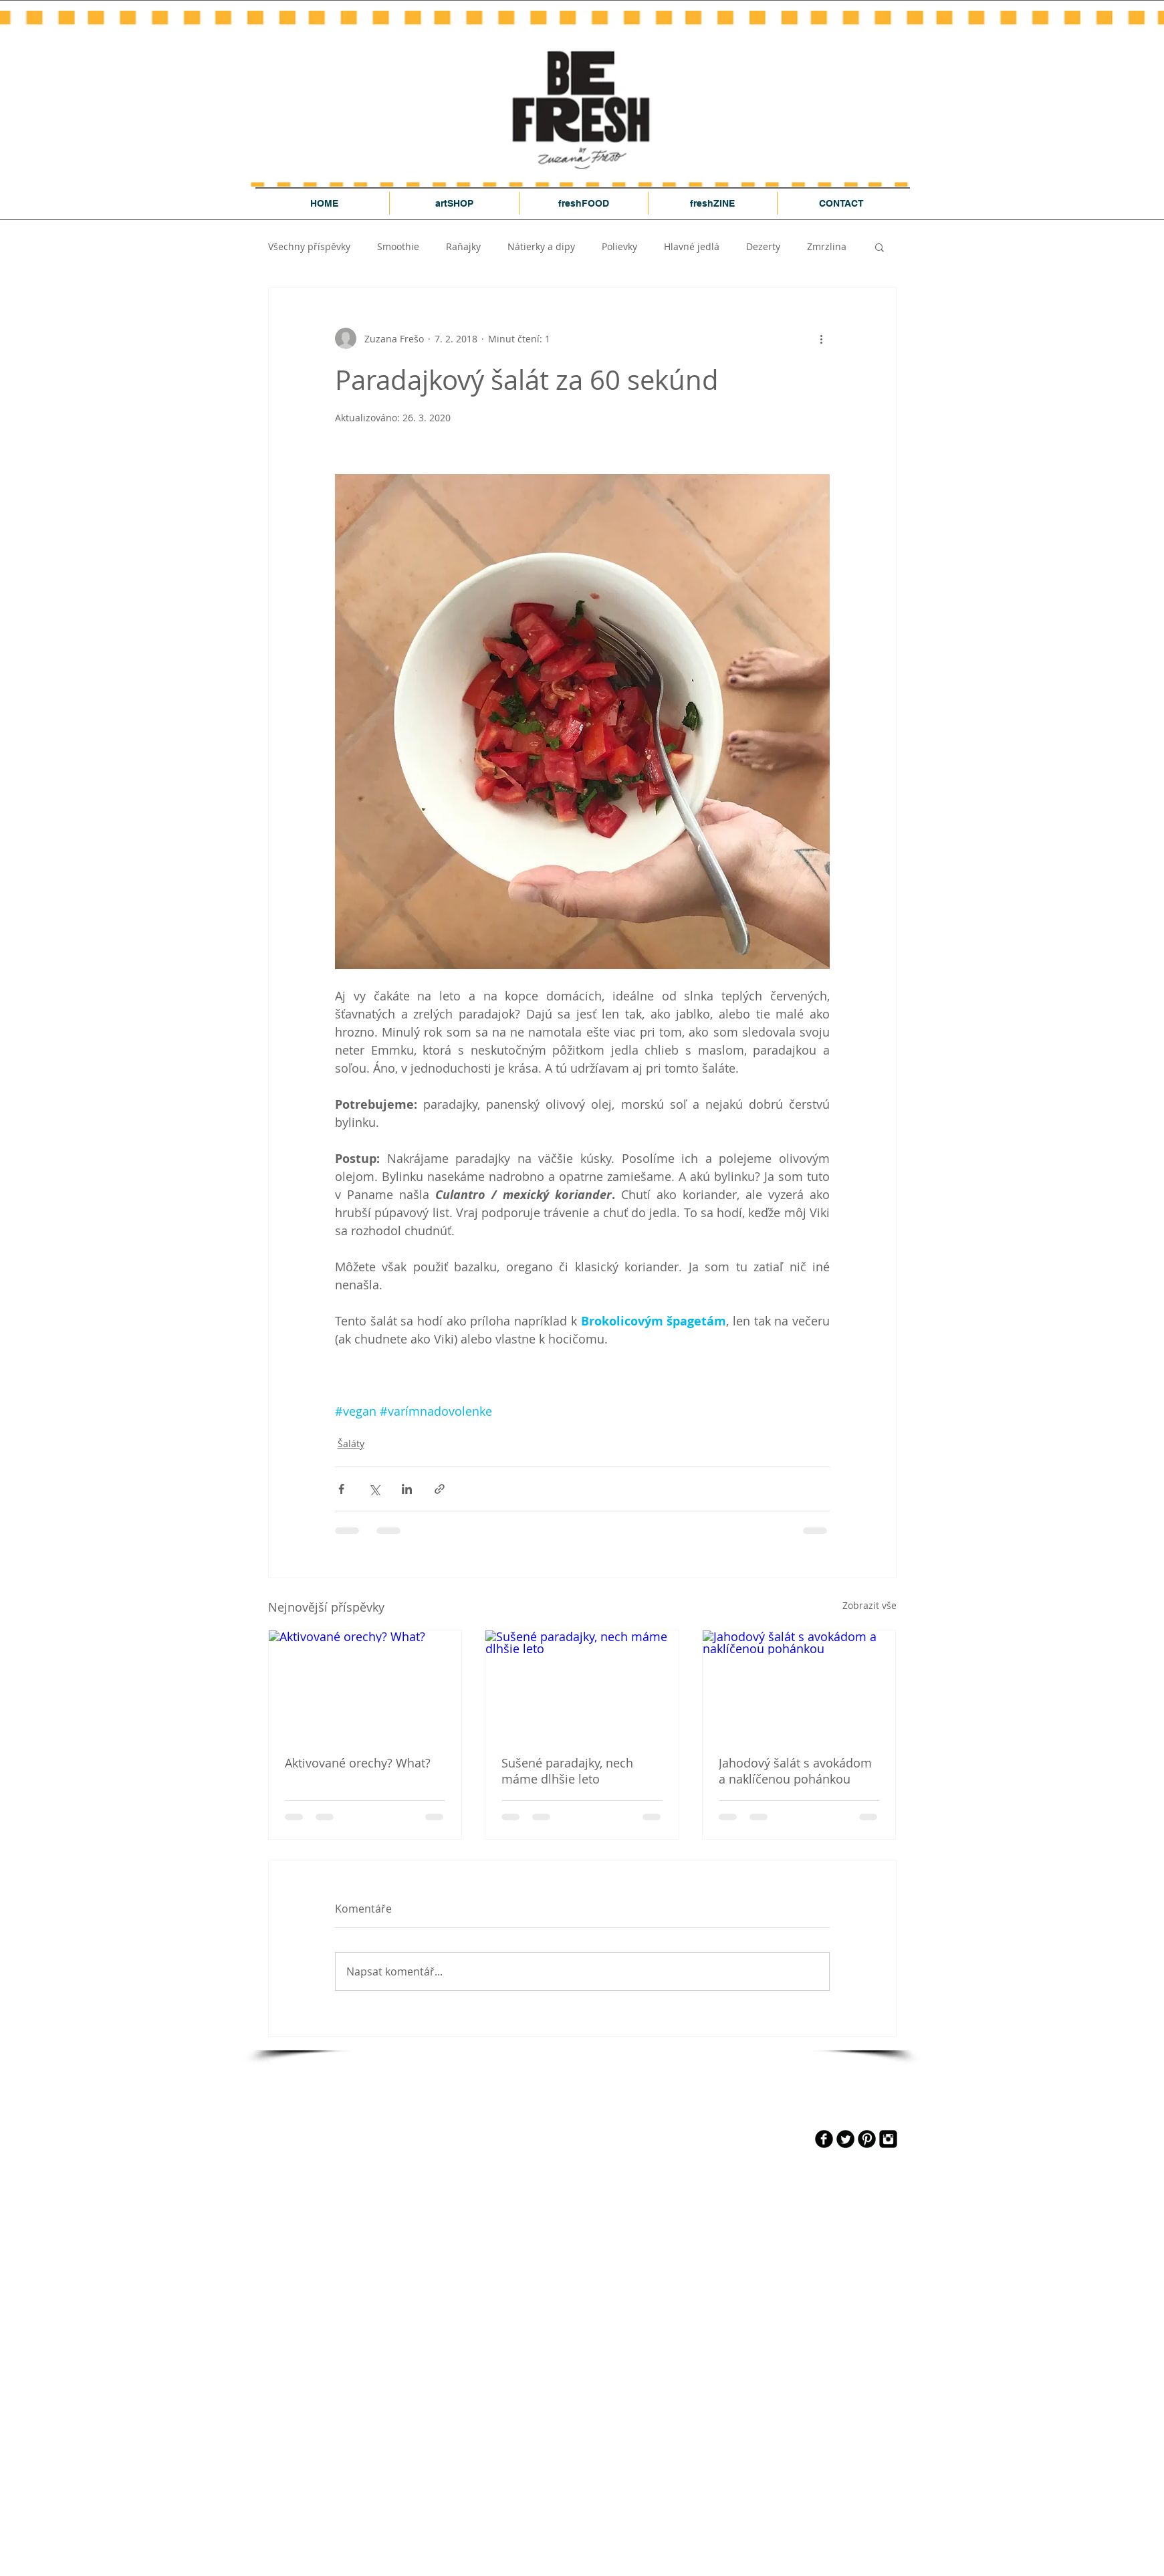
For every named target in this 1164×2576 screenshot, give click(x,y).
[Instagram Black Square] (888, 2139)
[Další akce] (822, 338)
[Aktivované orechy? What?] (365, 1684)
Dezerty (763, 246)
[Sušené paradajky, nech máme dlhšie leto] (582, 1684)
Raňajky (463, 246)
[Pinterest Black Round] (867, 2139)
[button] (879, 246)
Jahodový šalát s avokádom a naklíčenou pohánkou (795, 1771)
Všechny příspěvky (309, 246)
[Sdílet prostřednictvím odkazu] (439, 1489)
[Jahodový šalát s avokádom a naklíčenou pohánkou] (799, 1684)
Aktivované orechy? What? (358, 1763)
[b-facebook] (824, 2139)
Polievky (619, 246)
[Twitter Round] (845, 2139)
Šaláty (351, 1443)
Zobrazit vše (869, 1605)
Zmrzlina (826, 246)
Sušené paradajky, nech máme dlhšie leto (567, 1771)
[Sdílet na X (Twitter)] (374, 1489)
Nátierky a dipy (541, 246)
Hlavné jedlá (691, 246)
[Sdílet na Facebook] (341, 1489)
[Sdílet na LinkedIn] (406, 1489)
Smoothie (398, 246)
